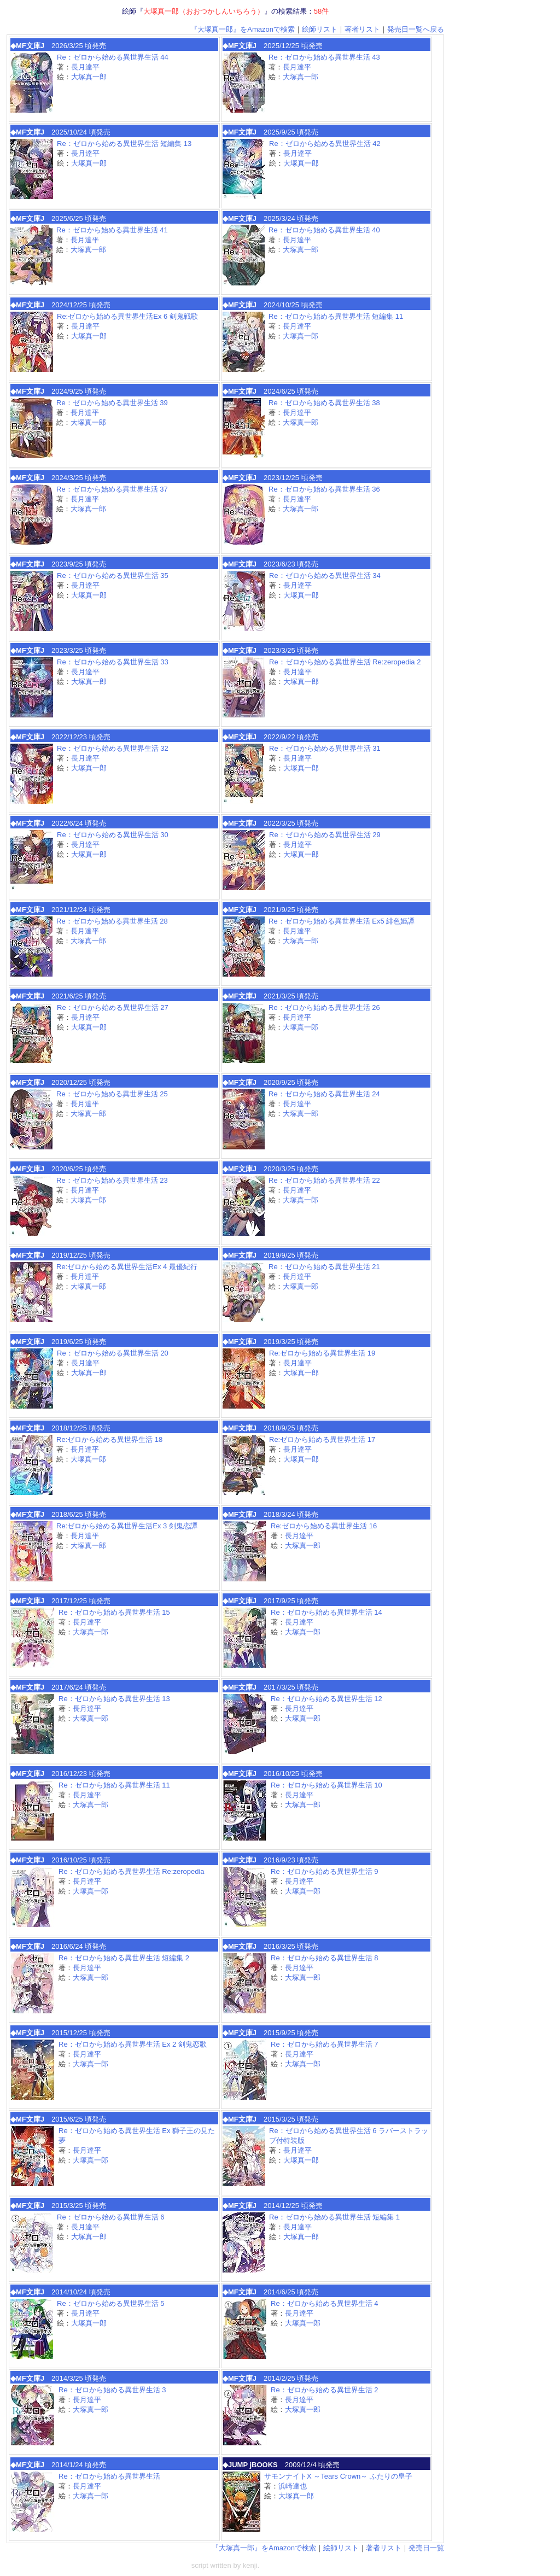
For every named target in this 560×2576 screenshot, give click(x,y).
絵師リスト (319, 29)
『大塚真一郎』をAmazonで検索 (242, 29)
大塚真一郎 (89, 77)
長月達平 (85, 67)
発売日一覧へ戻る (415, 29)
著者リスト (362, 29)
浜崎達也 (292, 2486)
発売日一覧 (426, 2548)
